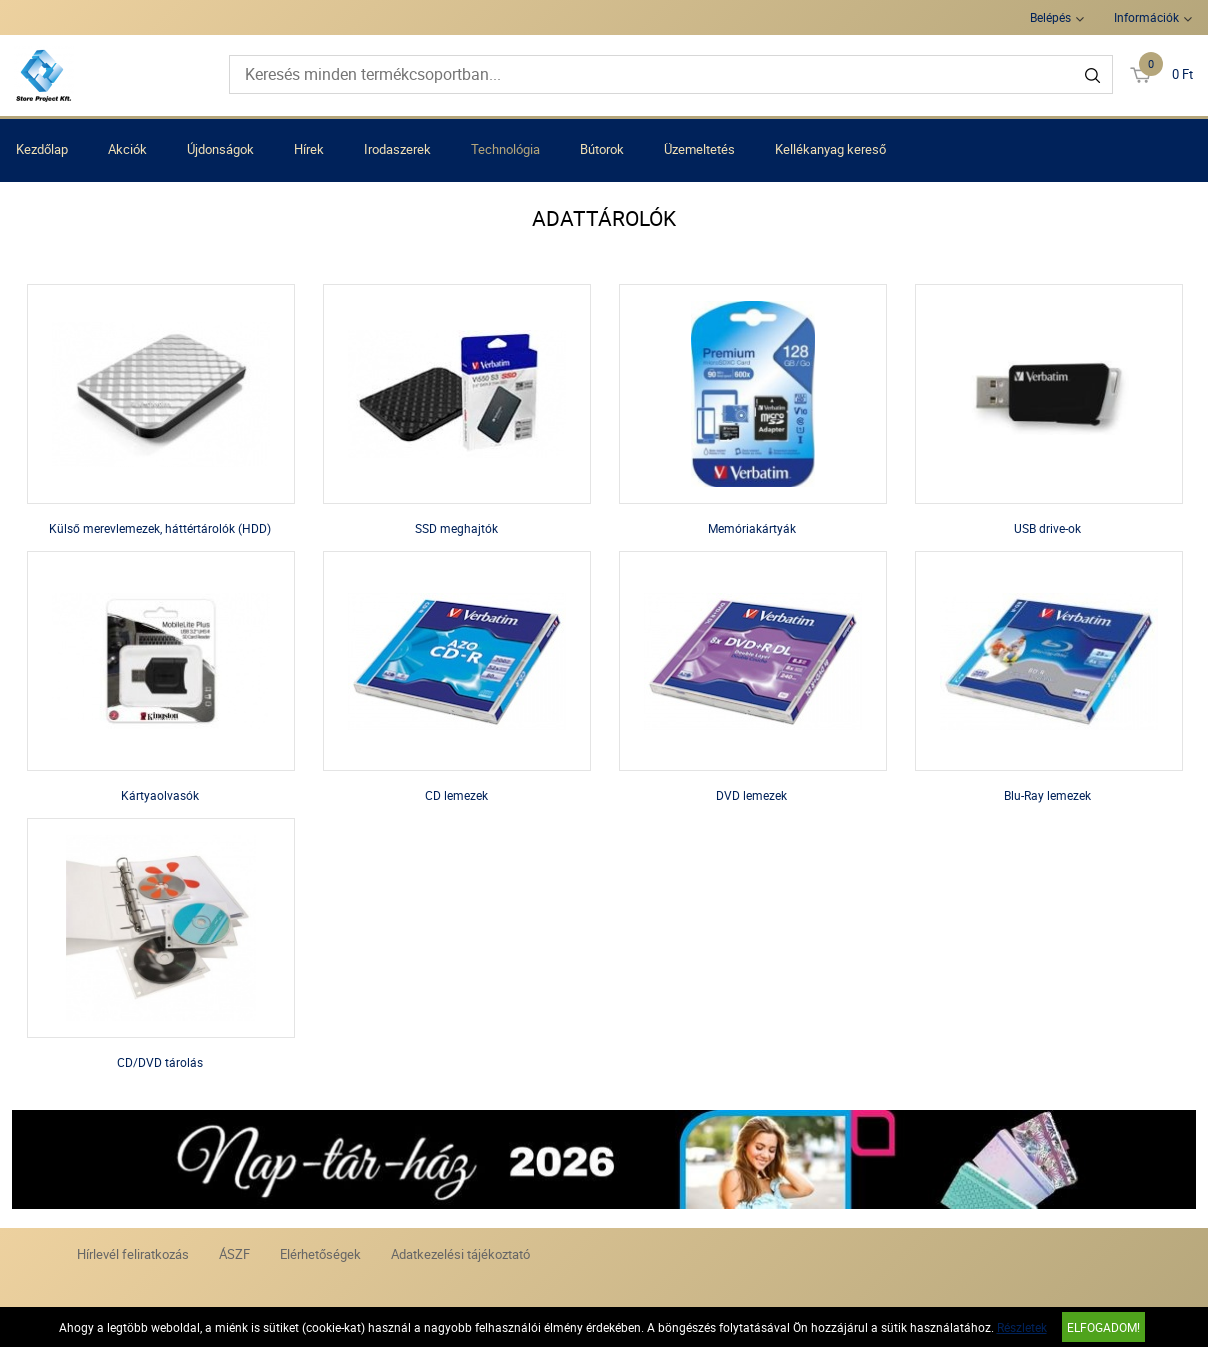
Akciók (127, 149)
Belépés (1050, 17)
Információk (1146, 17)
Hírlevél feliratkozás (133, 1254)
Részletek (1022, 1327)
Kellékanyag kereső (830, 149)
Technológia (505, 149)
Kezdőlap (42, 149)
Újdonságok (220, 149)
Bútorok (602, 149)
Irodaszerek (397, 149)
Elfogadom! (1103, 1327)
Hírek (309, 149)
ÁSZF (234, 1254)
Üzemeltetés (699, 149)
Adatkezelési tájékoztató (460, 1254)
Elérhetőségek (320, 1254)
